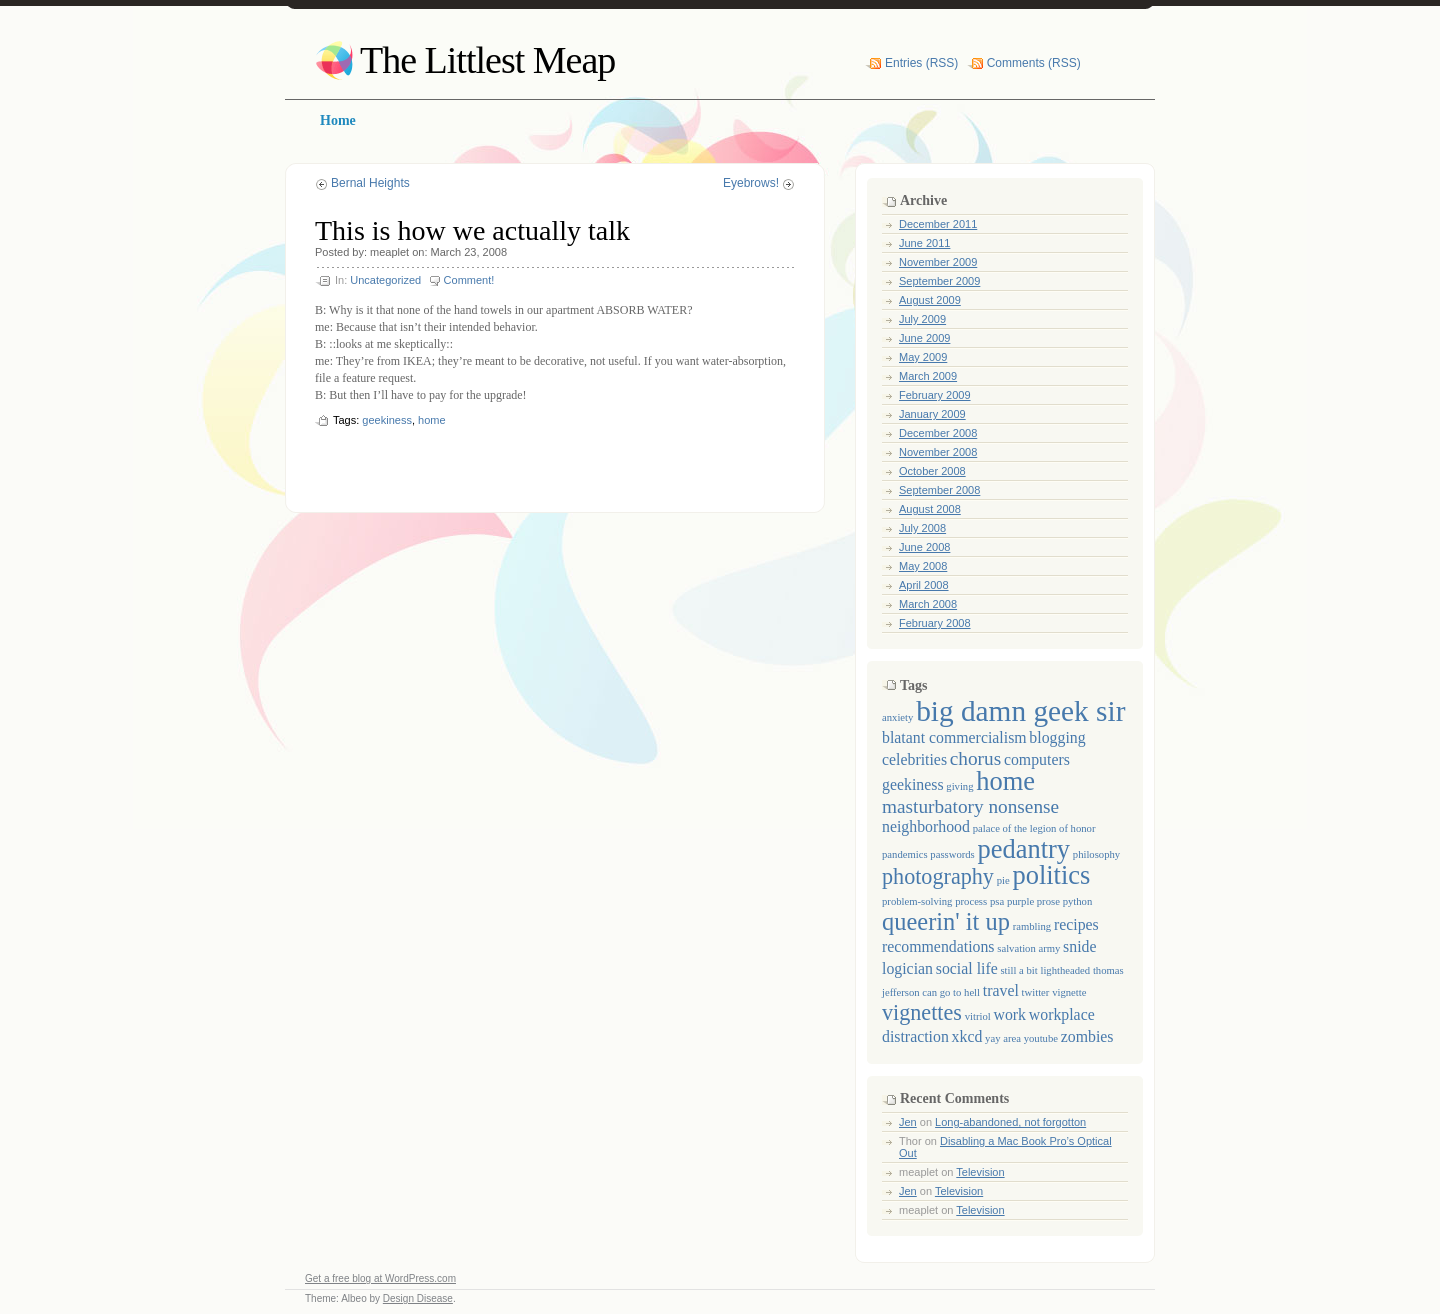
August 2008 (930, 509)
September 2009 (939, 281)
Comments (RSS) (1034, 63)
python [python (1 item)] (1078, 901)
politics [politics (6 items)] (1051, 875)
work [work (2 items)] (1010, 1014)
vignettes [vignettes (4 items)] (922, 1012)
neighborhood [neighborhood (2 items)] (926, 826)
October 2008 (932, 471)
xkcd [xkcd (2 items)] (967, 1036)
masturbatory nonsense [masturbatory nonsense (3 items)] (970, 806)
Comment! (469, 280)
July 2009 (922, 319)
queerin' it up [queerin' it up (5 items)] (946, 921)
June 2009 (924, 338)
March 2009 (928, 376)
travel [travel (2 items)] (1001, 990)
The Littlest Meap (487, 60)
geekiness (387, 420)
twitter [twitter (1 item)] (1036, 992)
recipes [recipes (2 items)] (1076, 924)
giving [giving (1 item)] (959, 786)
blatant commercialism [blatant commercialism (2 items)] (954, 737)
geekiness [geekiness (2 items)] (913, 784)
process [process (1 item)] (971, 901)
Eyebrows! (751, 183)
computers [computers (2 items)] (1037, 759)
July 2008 (922, 528)
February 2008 (935, 623)
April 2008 (924, 585)
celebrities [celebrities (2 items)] (914, 759)
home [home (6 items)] (1005, 781)
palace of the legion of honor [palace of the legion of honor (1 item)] (1034, 828)
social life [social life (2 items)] (967, 968)
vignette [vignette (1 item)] (1069, 992)
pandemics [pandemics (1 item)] (905, 854)
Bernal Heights (370, 183)
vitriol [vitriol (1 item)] (978, 1016)
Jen (908, 1122)
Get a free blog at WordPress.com (380, 1278)
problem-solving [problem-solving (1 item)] (917, 901)
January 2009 (932, 414)
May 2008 (923, 566)
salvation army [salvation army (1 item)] (1028, 948)
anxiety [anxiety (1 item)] (897, 717)
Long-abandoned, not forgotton (1010, 1122)
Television (980, 1172)
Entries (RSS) (921, 63)
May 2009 (923, 357)
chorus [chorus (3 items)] (975, 758)
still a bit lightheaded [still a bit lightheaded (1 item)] (1045, 970)
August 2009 (930, 300)
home (432, 420)
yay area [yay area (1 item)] (1003, 1038)
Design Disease (418, 1298)
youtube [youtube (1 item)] (1041, 1038)
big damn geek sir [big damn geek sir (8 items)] (1020, 711)
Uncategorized (385, 280)
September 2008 (939, 490)
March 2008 (928, 604)
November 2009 (938, 262)
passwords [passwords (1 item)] (952, 854)
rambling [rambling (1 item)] (1032, 926)
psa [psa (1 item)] (997, 901)
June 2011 (924, 243)
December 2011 (938, 224)
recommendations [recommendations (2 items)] (938, 946)
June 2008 (924, 547)
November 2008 (938, 452)
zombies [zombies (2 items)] (1087, 1036)
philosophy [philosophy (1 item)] (1096, 854)
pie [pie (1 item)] (1003, 880)
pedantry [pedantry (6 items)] (1023, 849)
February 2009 (935, 395)
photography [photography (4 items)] (938, 876)
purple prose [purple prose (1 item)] (1033, 901)
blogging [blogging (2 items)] (1057, 737)
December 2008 (938, 433)
